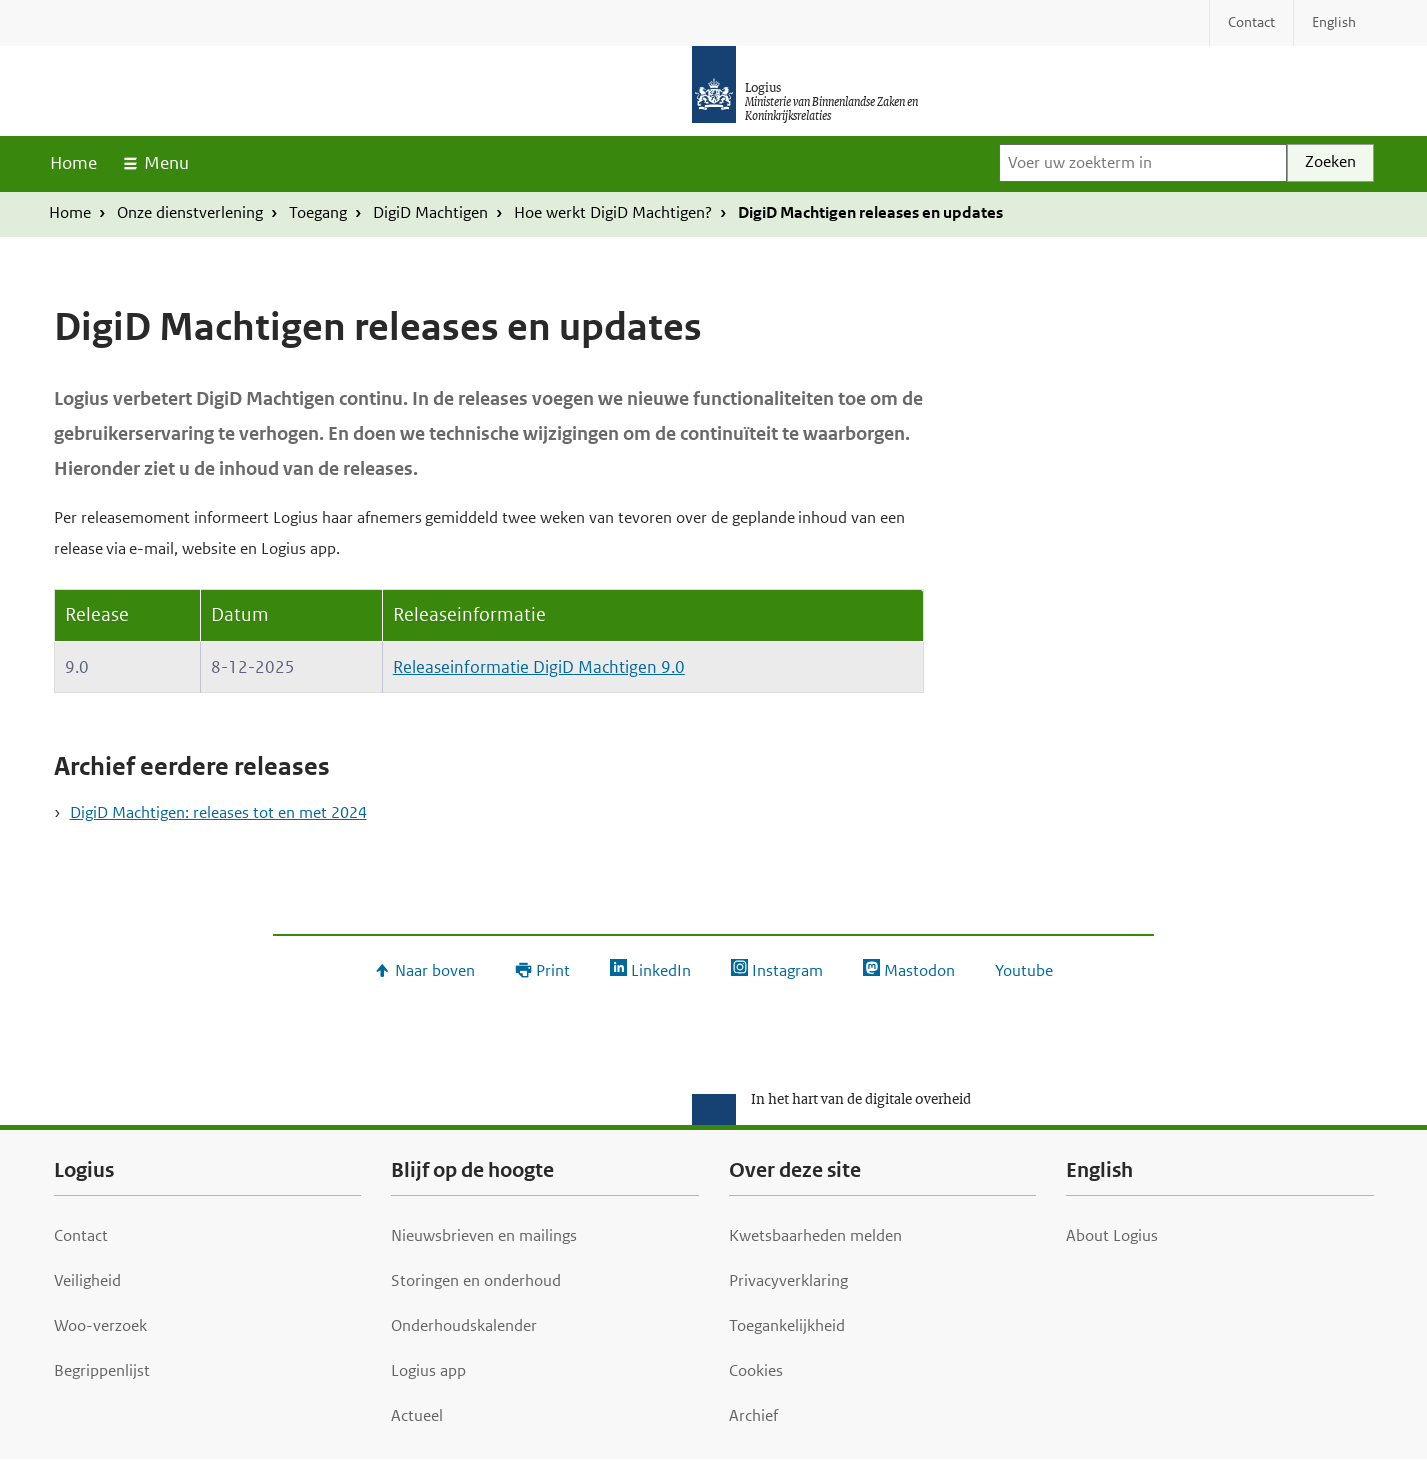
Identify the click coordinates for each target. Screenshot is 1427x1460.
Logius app (428, 1370)
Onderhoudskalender (464, 1325)
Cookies (756, 1370)
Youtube (1024, 970)
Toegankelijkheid (787, 1325)
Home (73, 163)
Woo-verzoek (100, 1325)
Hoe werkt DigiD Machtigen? (613, 212)
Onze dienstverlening (190, 212)
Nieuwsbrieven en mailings (484, 1235)
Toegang (318, 212)
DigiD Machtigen (430, 212)
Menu (166, 163)
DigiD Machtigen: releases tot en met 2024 (218, 812)
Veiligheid (87, 1280)
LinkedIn (661, 970)
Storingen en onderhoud (476, 1280)
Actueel (417, 1415)
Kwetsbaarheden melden (815, 1235)
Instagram (787, 970)
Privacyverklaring (788, 1280)
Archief (753, 1415)
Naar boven (435, 970)
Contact (81, 1235)
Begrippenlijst (102, 1370)
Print (553, 970)
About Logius (1112, 1235)
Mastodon (919, 970)
